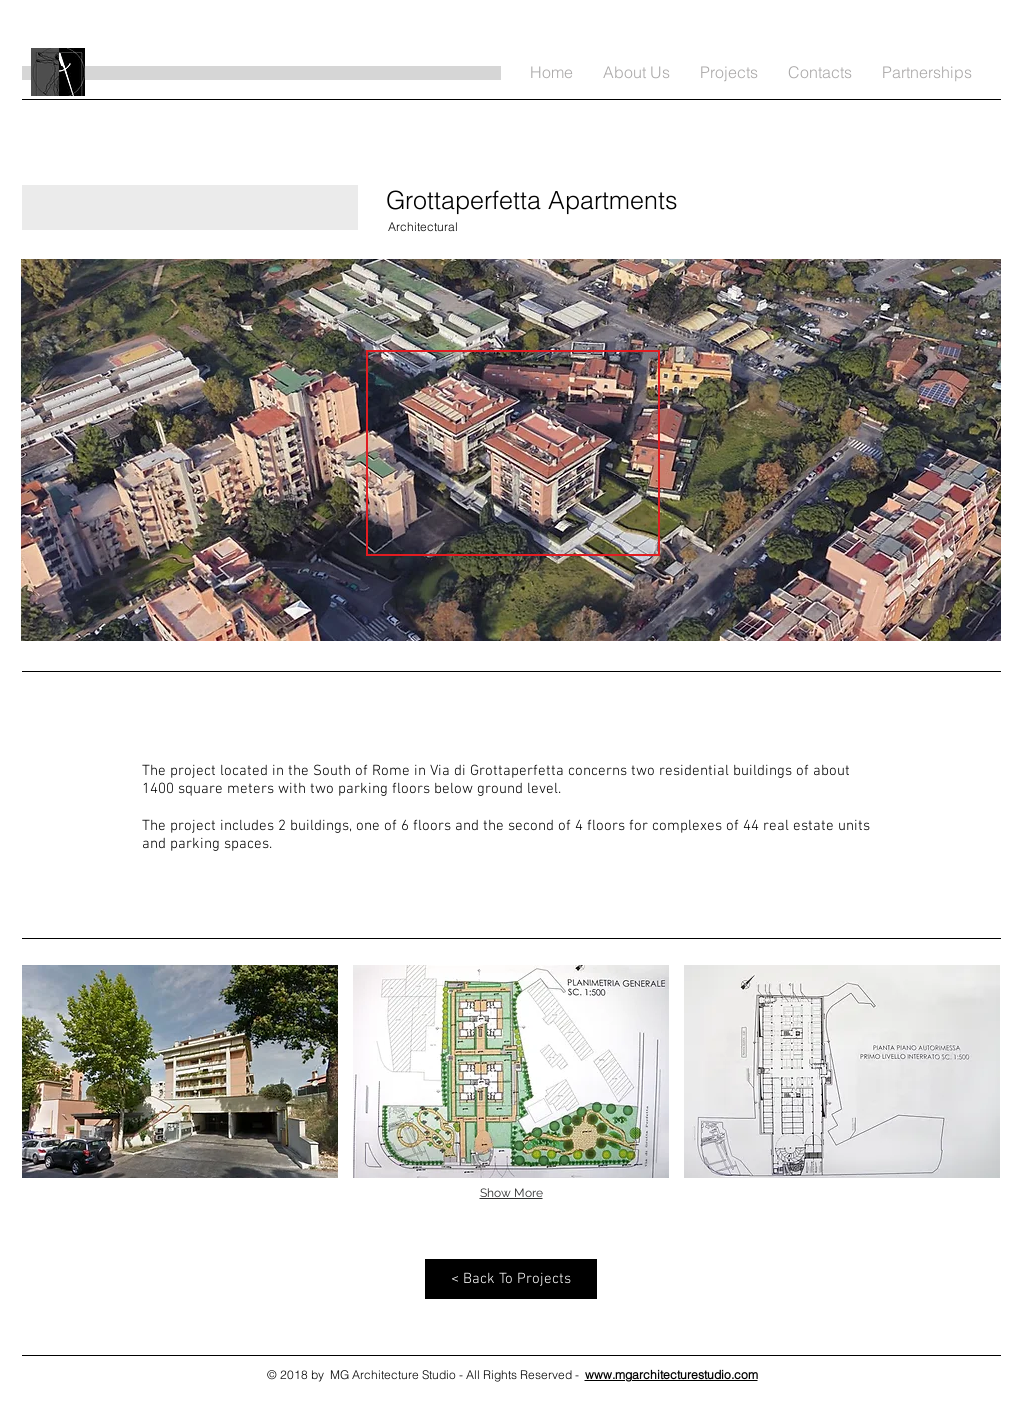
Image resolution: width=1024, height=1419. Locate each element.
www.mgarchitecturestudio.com (671, 1374)
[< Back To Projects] (511, 1279)
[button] (180, 1071)
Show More (511, 1193)
